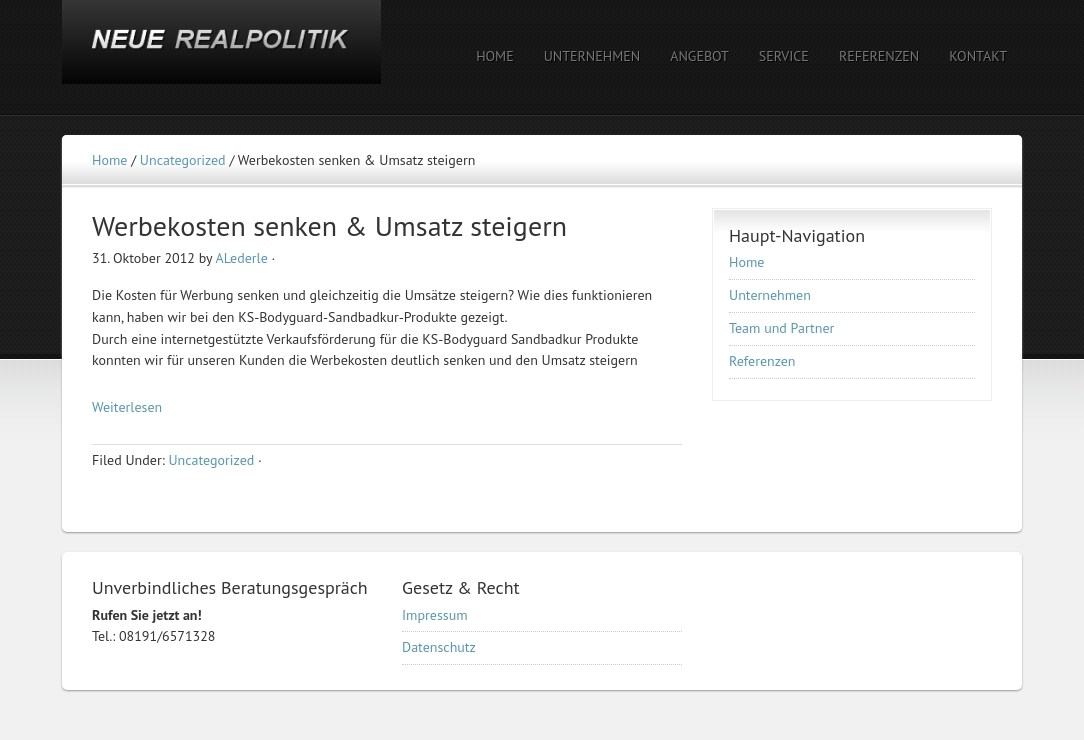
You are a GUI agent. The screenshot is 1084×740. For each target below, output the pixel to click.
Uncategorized (211, 460)
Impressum (435, 615)
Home (746, 262)
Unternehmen (770, 295)
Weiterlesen (127, 407)
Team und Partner (781, 328)
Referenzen (762, 361)
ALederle (241, 258)
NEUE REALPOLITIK (237, 57)
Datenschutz (439, 647)
